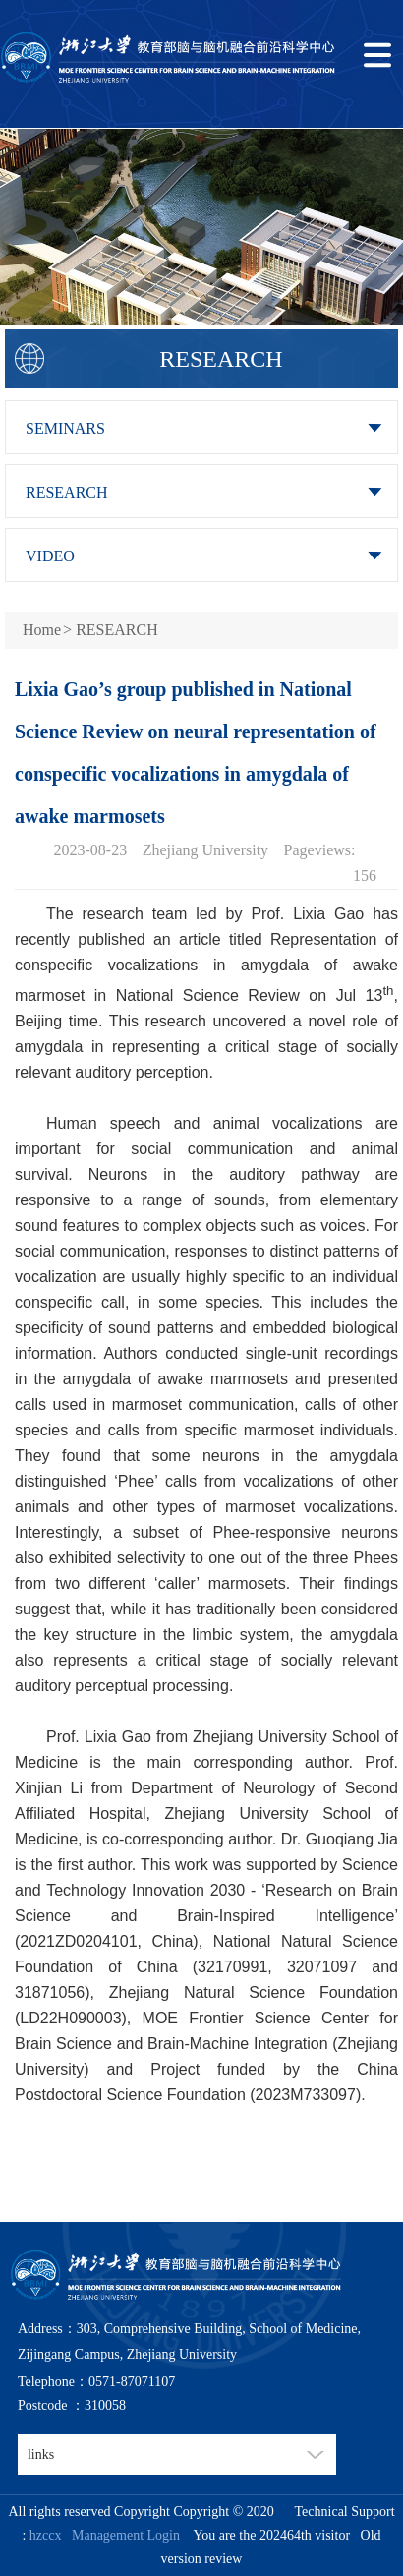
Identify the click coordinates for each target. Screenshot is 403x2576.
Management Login (122, 2535)
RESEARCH (67, 492)
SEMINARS (65, 428)
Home (42, 629)
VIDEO (50, 556)
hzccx (45, 2535)
